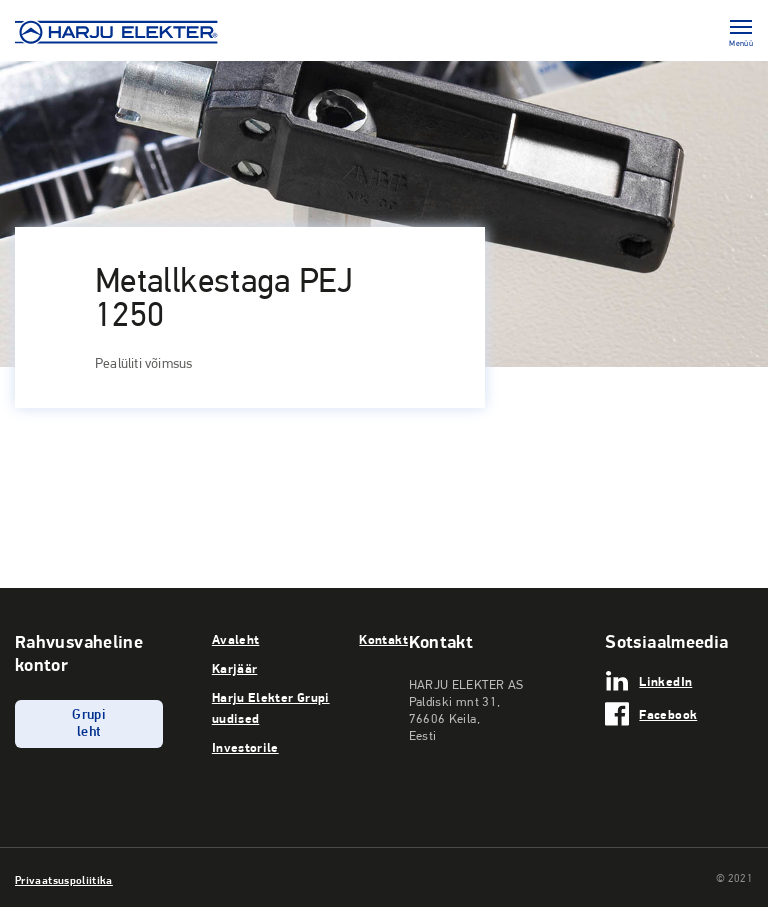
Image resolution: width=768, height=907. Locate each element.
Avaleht (236, 639)
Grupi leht (88, 724)
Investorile (245, 747)
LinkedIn (665, 681)
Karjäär (235, 668)
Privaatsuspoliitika (64, 880)
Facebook (668, 714)
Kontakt (383, 639)
